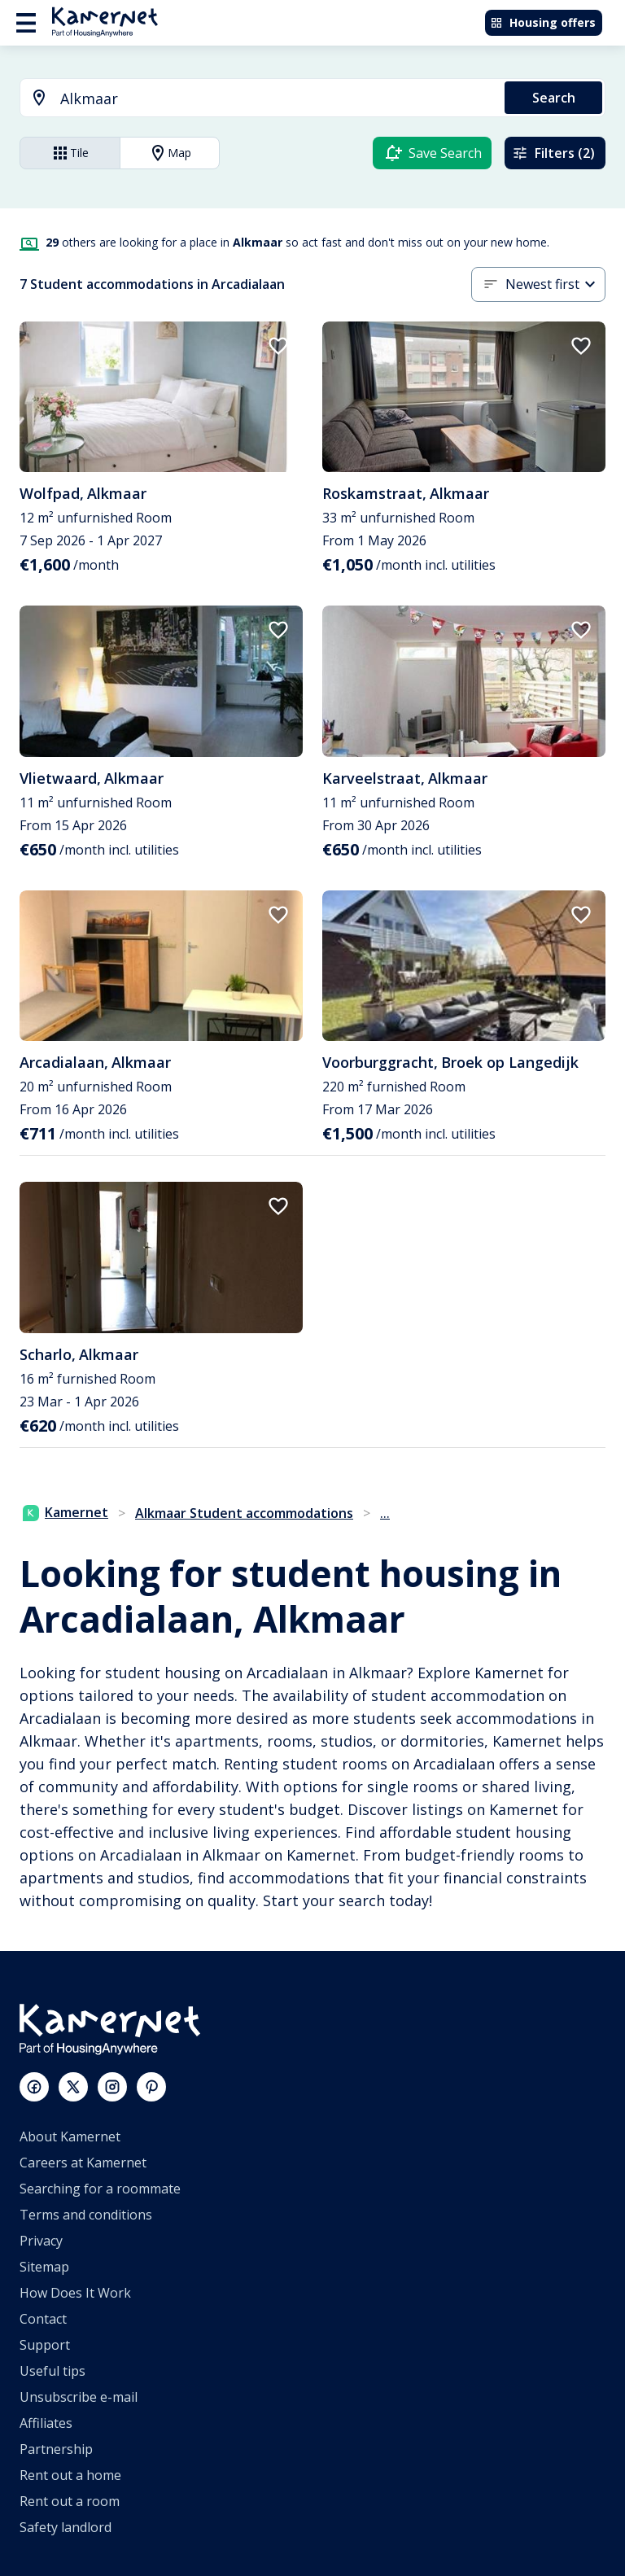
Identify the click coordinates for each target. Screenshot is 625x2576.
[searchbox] (277, 98)
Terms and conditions (86, 2215)
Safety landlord (65, 2527)
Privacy (41, 2241)
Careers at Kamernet (83, 2162)
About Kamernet (70, 2136)
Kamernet (65, 1512)
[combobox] (253, 99)
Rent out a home (70, 2475)
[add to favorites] (278, 346)
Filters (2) (553, 153)
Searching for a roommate (100, 2189)
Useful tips (52, 2371)
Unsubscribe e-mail (79, 2397)
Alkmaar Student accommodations (244, 1513)
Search (553, 98)
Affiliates (46, 2423)
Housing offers (543, 22)
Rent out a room (70, 2501)
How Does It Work (75, 2293)
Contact (43, 2319)
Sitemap (44, 2267)
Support (45, 2345)
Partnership (56, 2449)
